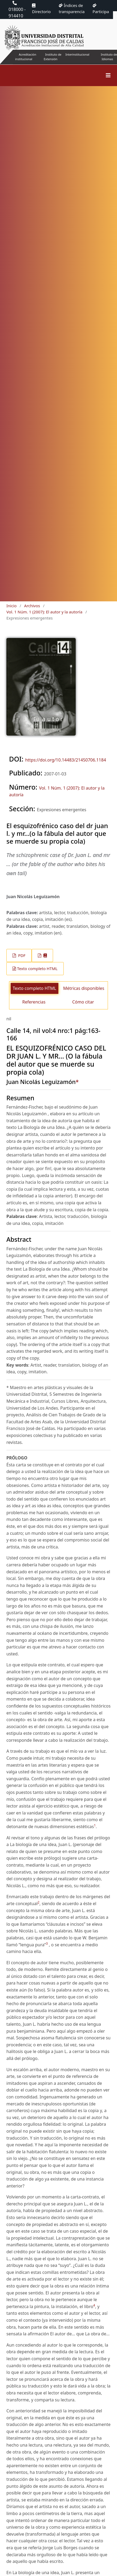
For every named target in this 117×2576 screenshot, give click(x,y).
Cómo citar (83, 1002)
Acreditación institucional (25, 56)
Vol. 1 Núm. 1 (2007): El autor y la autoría (44, 611)
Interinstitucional (77, 54)
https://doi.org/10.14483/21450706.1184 (65, 760)
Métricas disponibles (83, 988)
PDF (21, 955)
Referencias (34, 1002)
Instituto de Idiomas (109, 56)
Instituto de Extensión (52, 56)
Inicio (11, 605)
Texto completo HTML (37, 968)
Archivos (32, 605)
